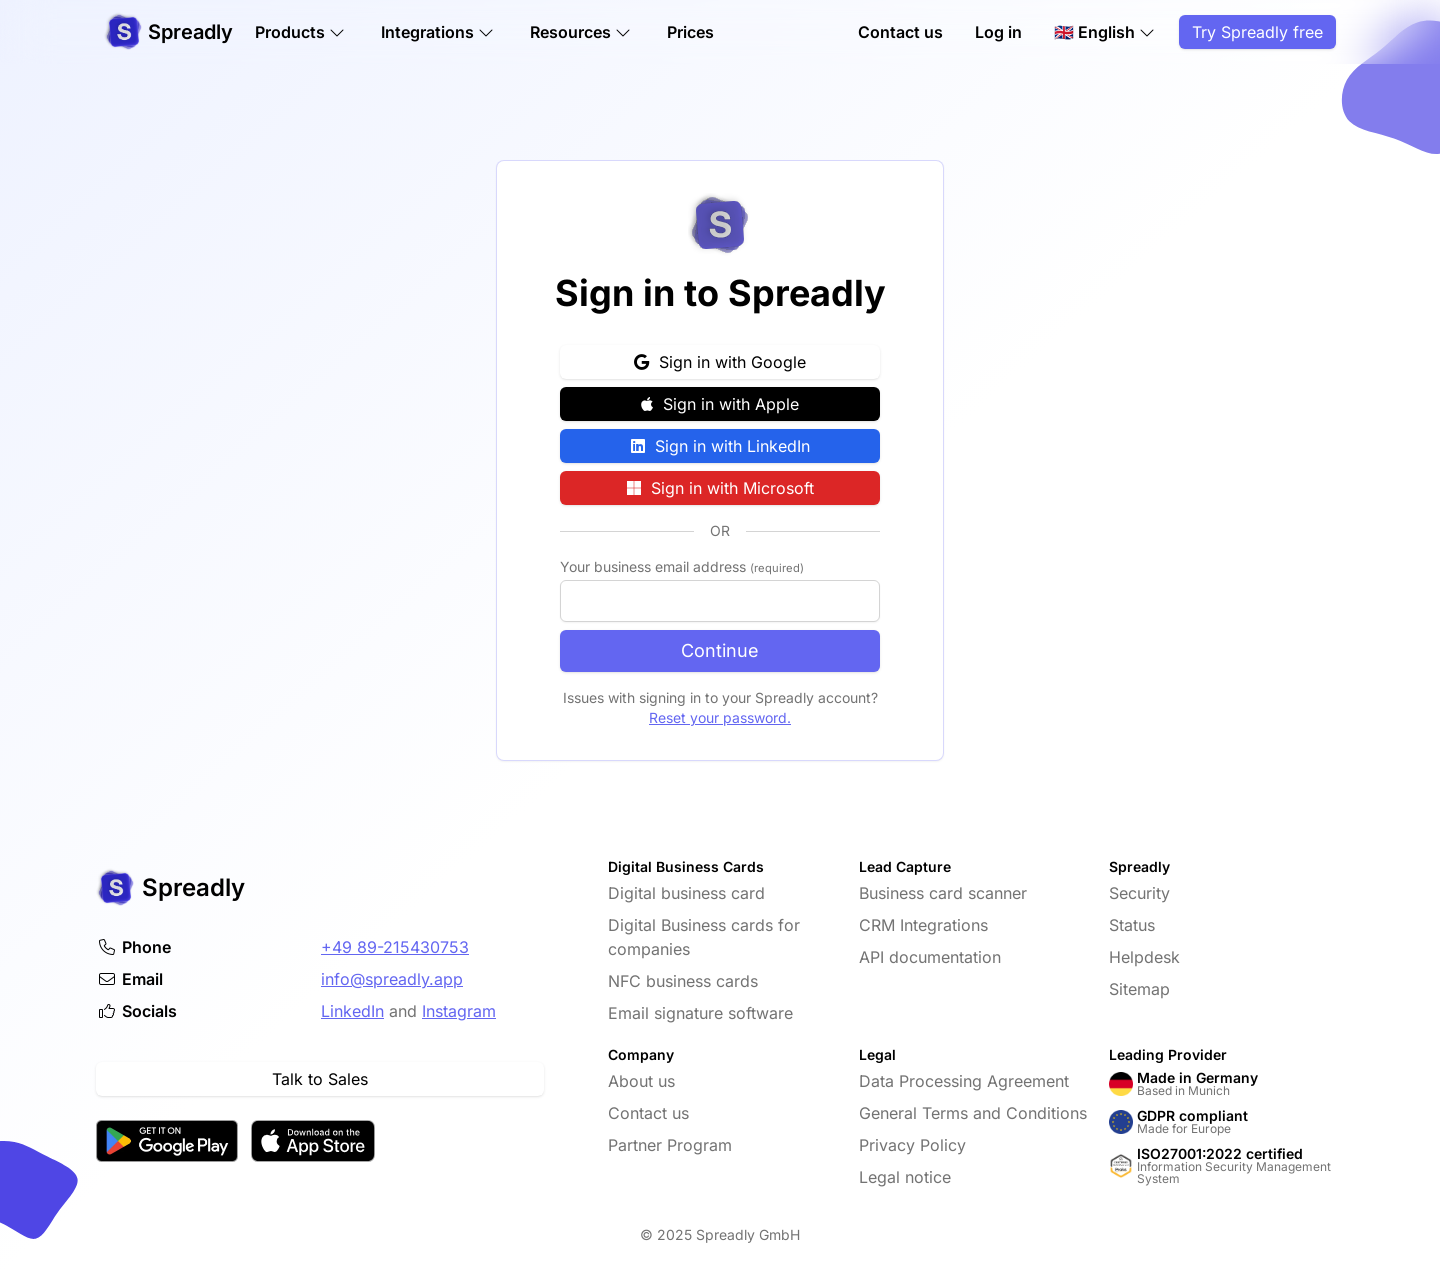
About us (641, 1081)
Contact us (900, 32)
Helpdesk (1144, 957)
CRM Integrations (923, 925)
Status (1132, 925)
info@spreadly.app (392, 979)
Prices (690, 32)
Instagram (459, 1011)
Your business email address (682, 566)
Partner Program (670, 1145)
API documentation (930, 957)
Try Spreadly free (1257, 32)
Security (1139, 893)
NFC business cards (683, 981)
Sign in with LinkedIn (720, 446)
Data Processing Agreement (964, 1081)
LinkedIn (352, 1011)
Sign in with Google (720, 362)
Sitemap (1139, 989)
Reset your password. (720, 717)
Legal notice (905, 1177)
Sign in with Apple (720, 404)
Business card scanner (943, 893)
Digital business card (686, 893)
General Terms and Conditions (973, 1113)
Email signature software (700, 1013)
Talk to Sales (320, 1079)
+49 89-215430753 (395, 947)
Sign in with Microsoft (720, 488)
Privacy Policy (912, 1145)
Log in (998, 32)
